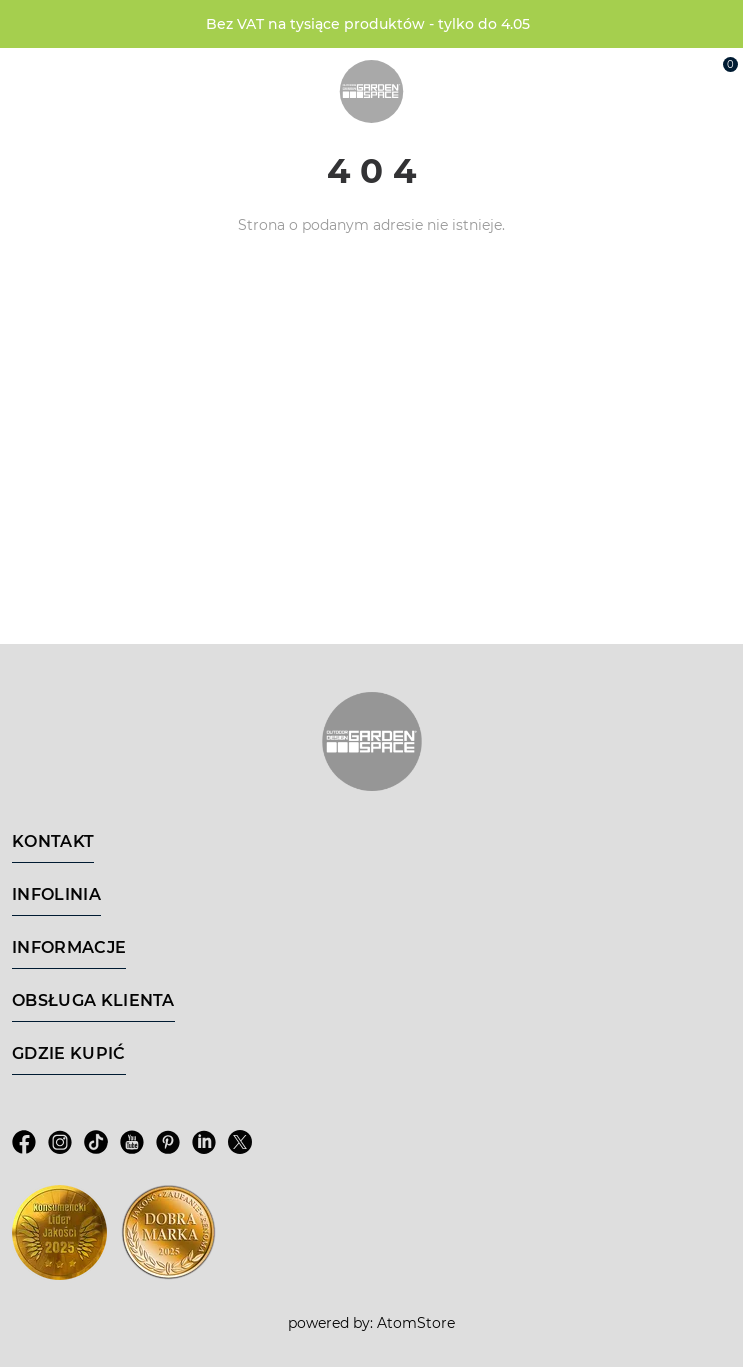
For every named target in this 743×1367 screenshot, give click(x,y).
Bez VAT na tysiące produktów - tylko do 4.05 (368, 24)
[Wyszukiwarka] (629, 72)
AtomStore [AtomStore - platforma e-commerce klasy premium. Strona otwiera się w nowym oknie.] (416, 1323)
